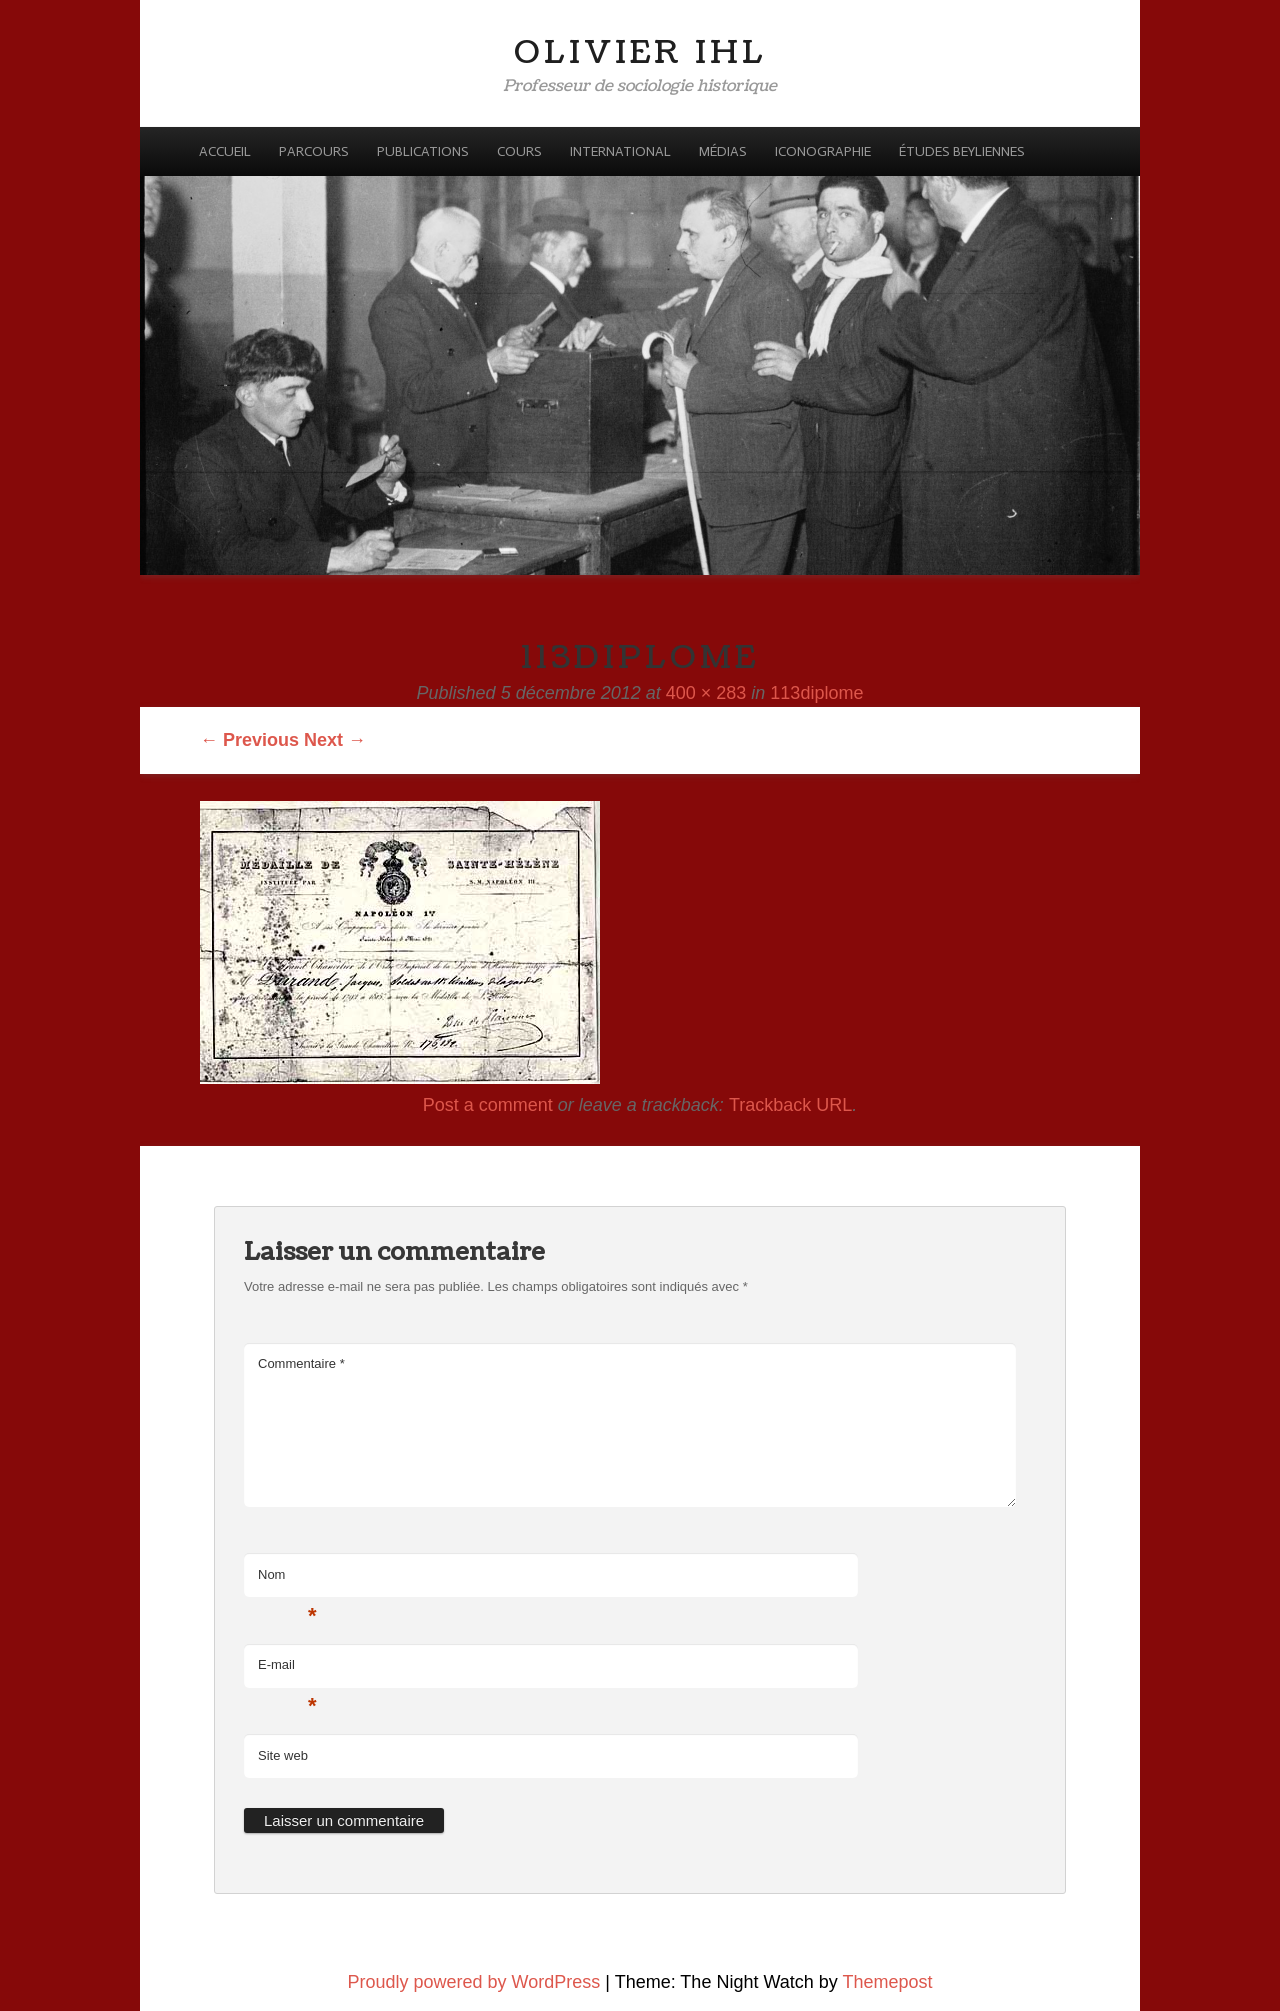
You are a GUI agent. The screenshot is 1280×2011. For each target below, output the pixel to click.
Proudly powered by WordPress (474, 1982)
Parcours (314, 151)
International (620, 151)
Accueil (225, 151)
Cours (519, 151)
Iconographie (823, 151)
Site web (283, 1755)
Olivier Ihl (640, 52)
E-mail (287, 1670)
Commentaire (301, 1363)
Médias (723, 151)
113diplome (816, 693)
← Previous (249, 740)
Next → (335, 740)
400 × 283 (706, 693)
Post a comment (488, 1105)
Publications (423, 151)
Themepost (887, 1982)
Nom (287, 1580)
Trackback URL (790, 1105)
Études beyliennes (962, 151)
